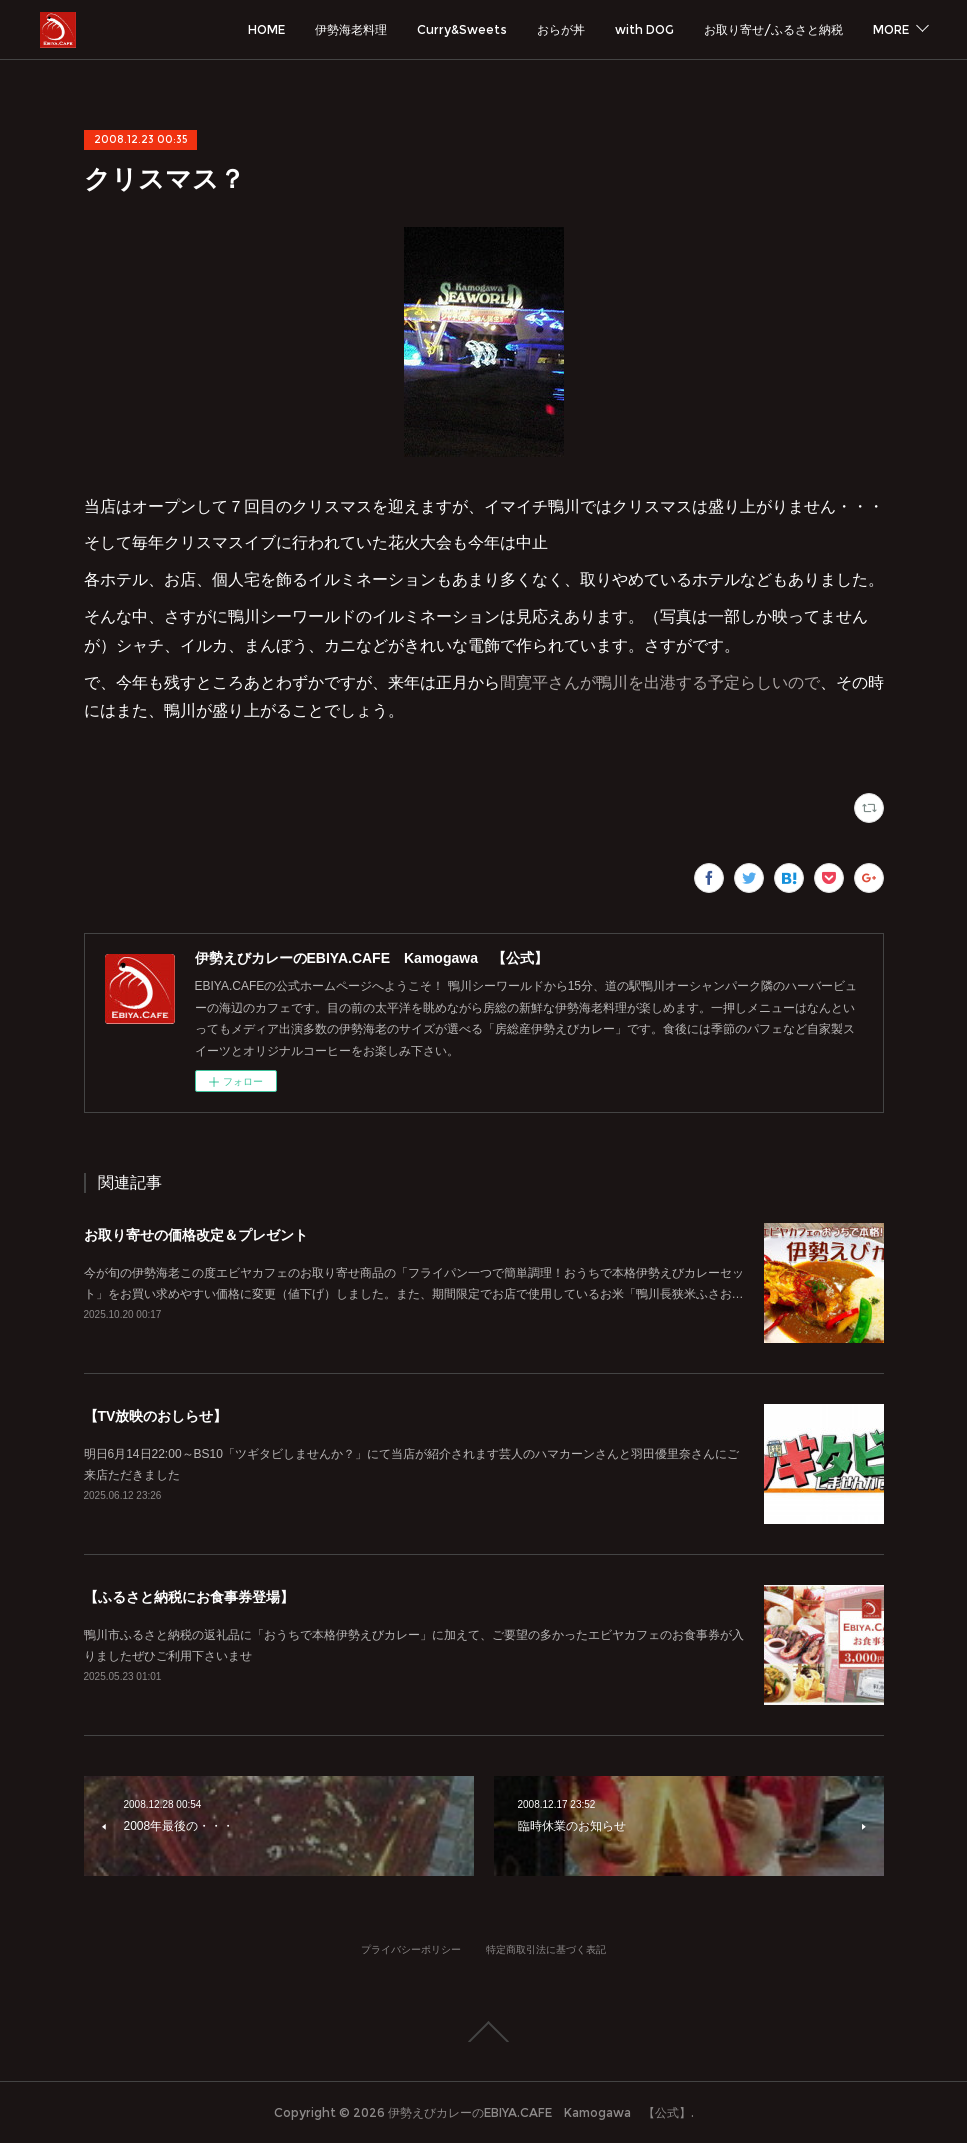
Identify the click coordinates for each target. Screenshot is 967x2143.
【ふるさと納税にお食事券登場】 (189, 1597)
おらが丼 (561, 29)
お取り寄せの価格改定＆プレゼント (196, 1235)
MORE (891, 29)
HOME (266, 29)
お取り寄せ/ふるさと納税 (773, 29)
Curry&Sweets (462, 29)
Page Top (483, 2032)
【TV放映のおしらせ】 (156, 1416)
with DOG (644, 29)
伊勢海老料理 (351, 29)
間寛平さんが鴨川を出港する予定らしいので (660, 682)
